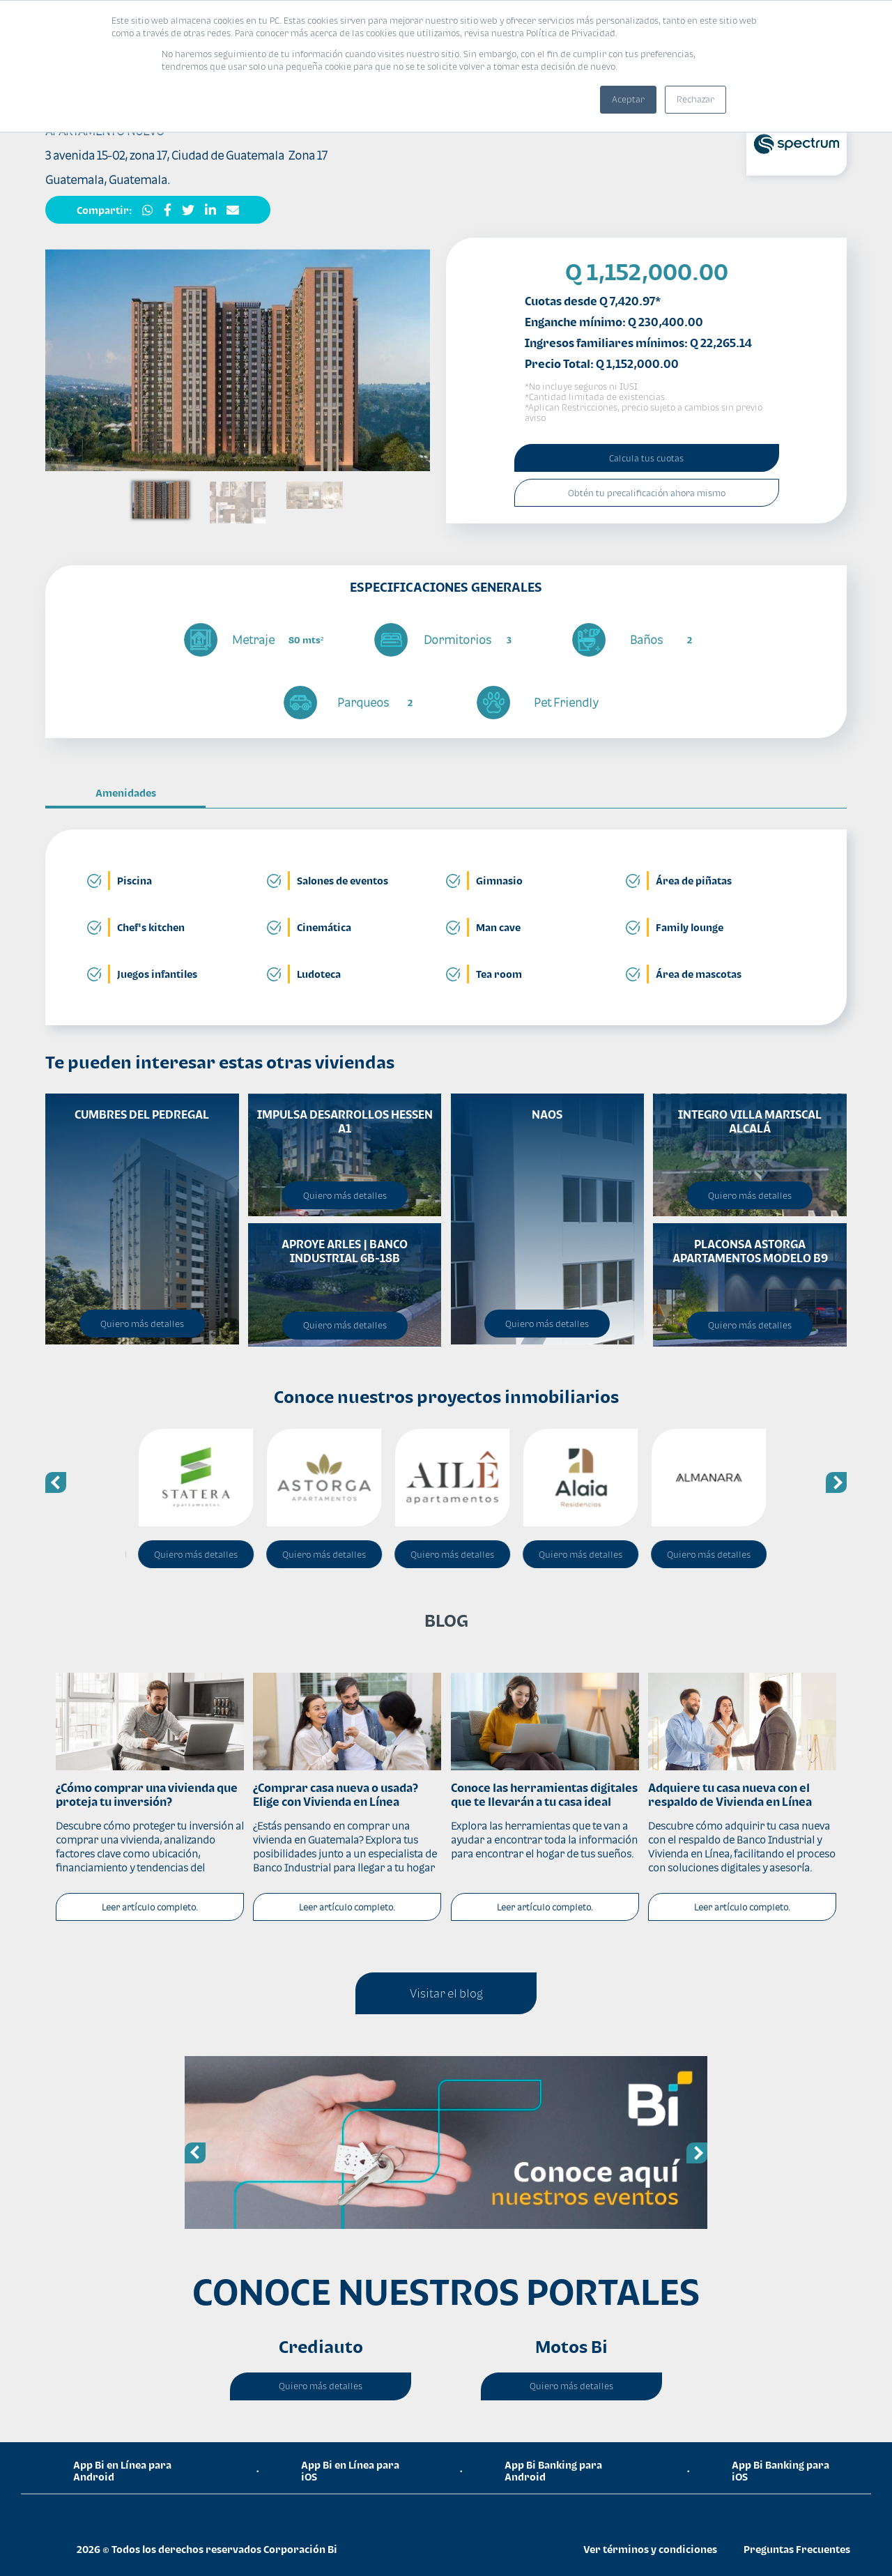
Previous (55, 1482)
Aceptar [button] (628, 99)
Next (836, 1482)
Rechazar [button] (695, 99)
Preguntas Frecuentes (797, 2549)
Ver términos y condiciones (650, 2549)
